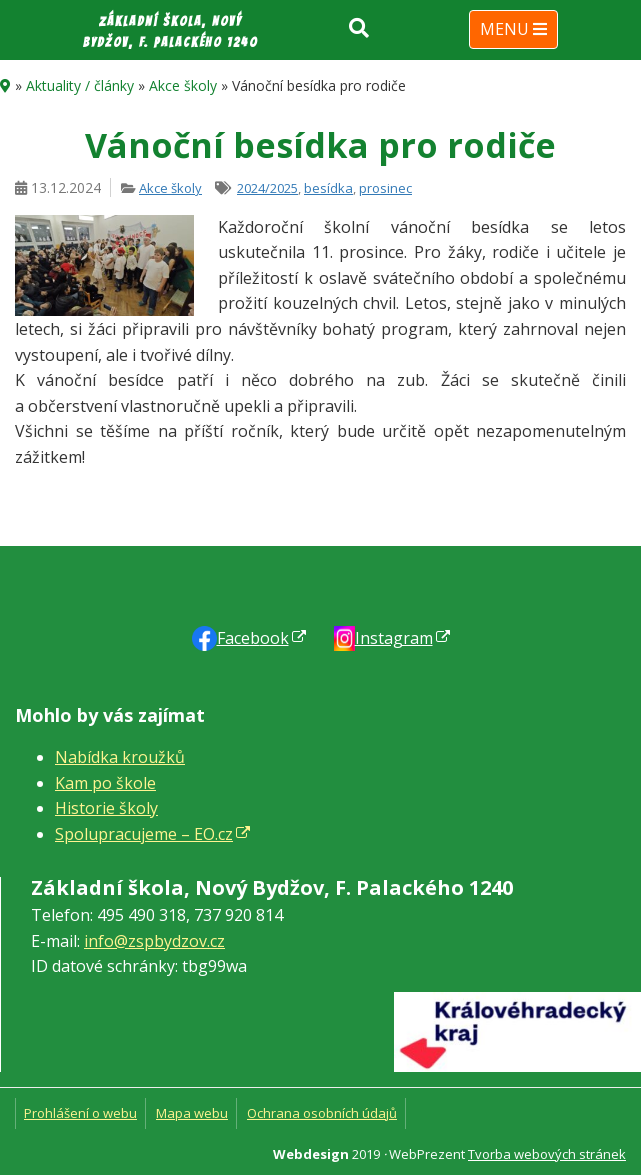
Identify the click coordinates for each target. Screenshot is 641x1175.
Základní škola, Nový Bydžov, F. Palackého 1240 (170, 32)
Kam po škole (105, 783)
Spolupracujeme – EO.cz (144, 834)
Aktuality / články (80, 85)
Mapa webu (192, 1113)
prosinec (385, 188)
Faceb (253, 638)
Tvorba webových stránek (547, 1154)
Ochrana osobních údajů (322, 1113)
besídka (328, 188)
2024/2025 (267, 188)
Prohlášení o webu (80, 1113)
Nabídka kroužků (120, 757)
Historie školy (106, 808)
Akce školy (183, 85)
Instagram (394, 638)
